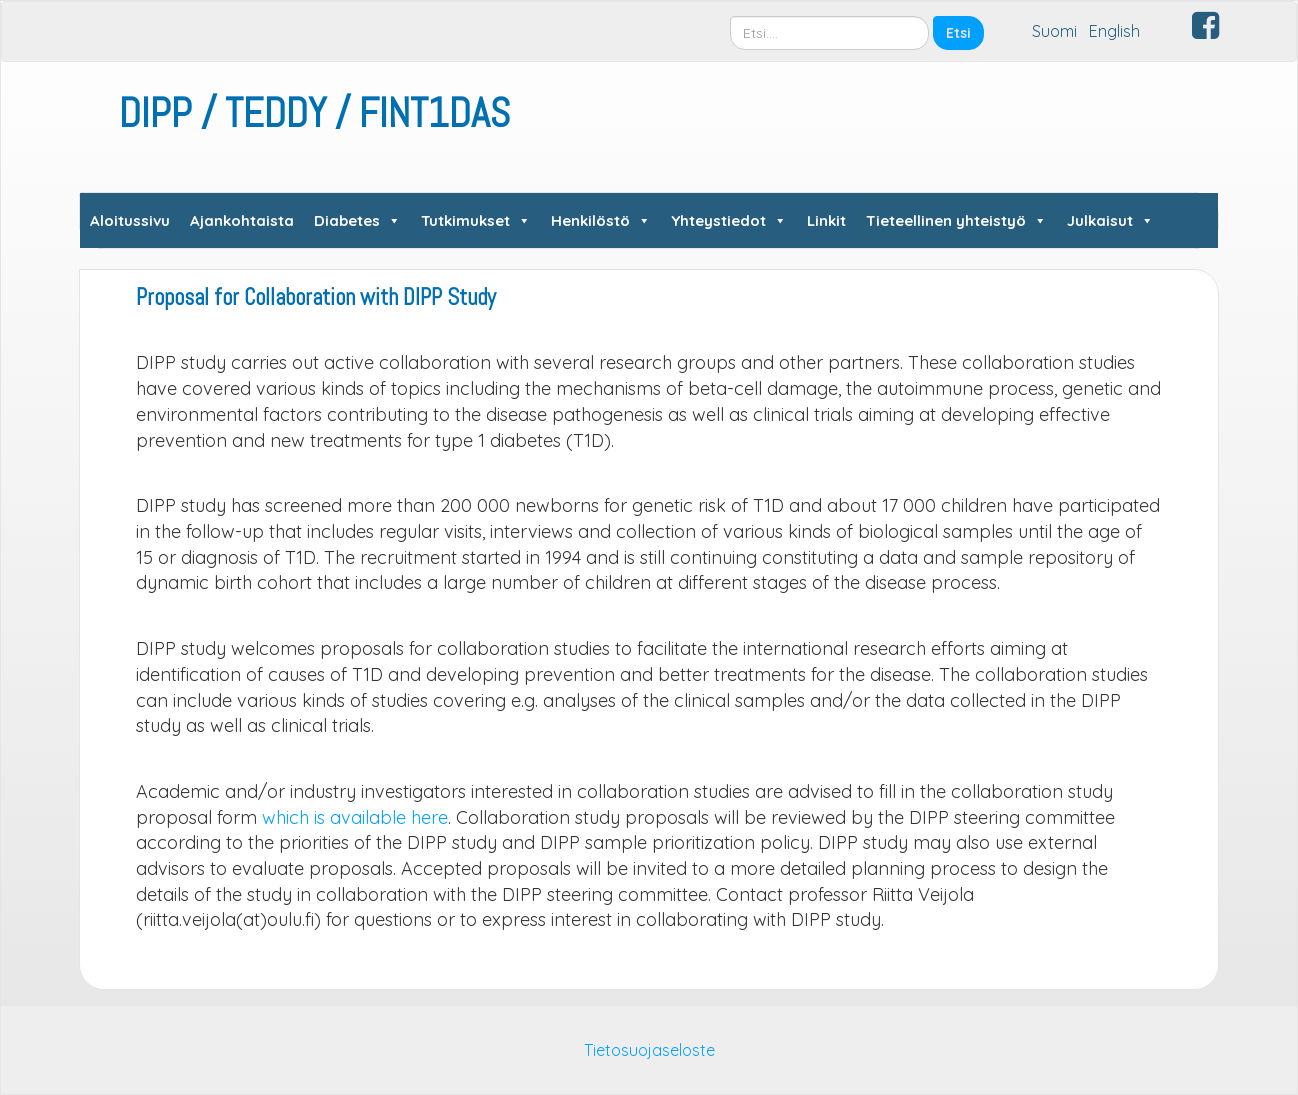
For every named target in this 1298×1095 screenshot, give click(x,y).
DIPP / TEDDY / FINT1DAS (314, 113)
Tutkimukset (476, 220)
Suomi (1054, 31)
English (1114, 31)
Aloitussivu (130, 220)
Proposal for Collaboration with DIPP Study (316, 297)
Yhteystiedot (729, 220)
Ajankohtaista (242, 220)
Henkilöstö (601, 220)
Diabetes (357, 220)
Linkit (826, 220)
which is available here (355, 817)
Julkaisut (1110, 220)
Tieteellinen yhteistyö (956, 220)
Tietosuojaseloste (649, 1050)
